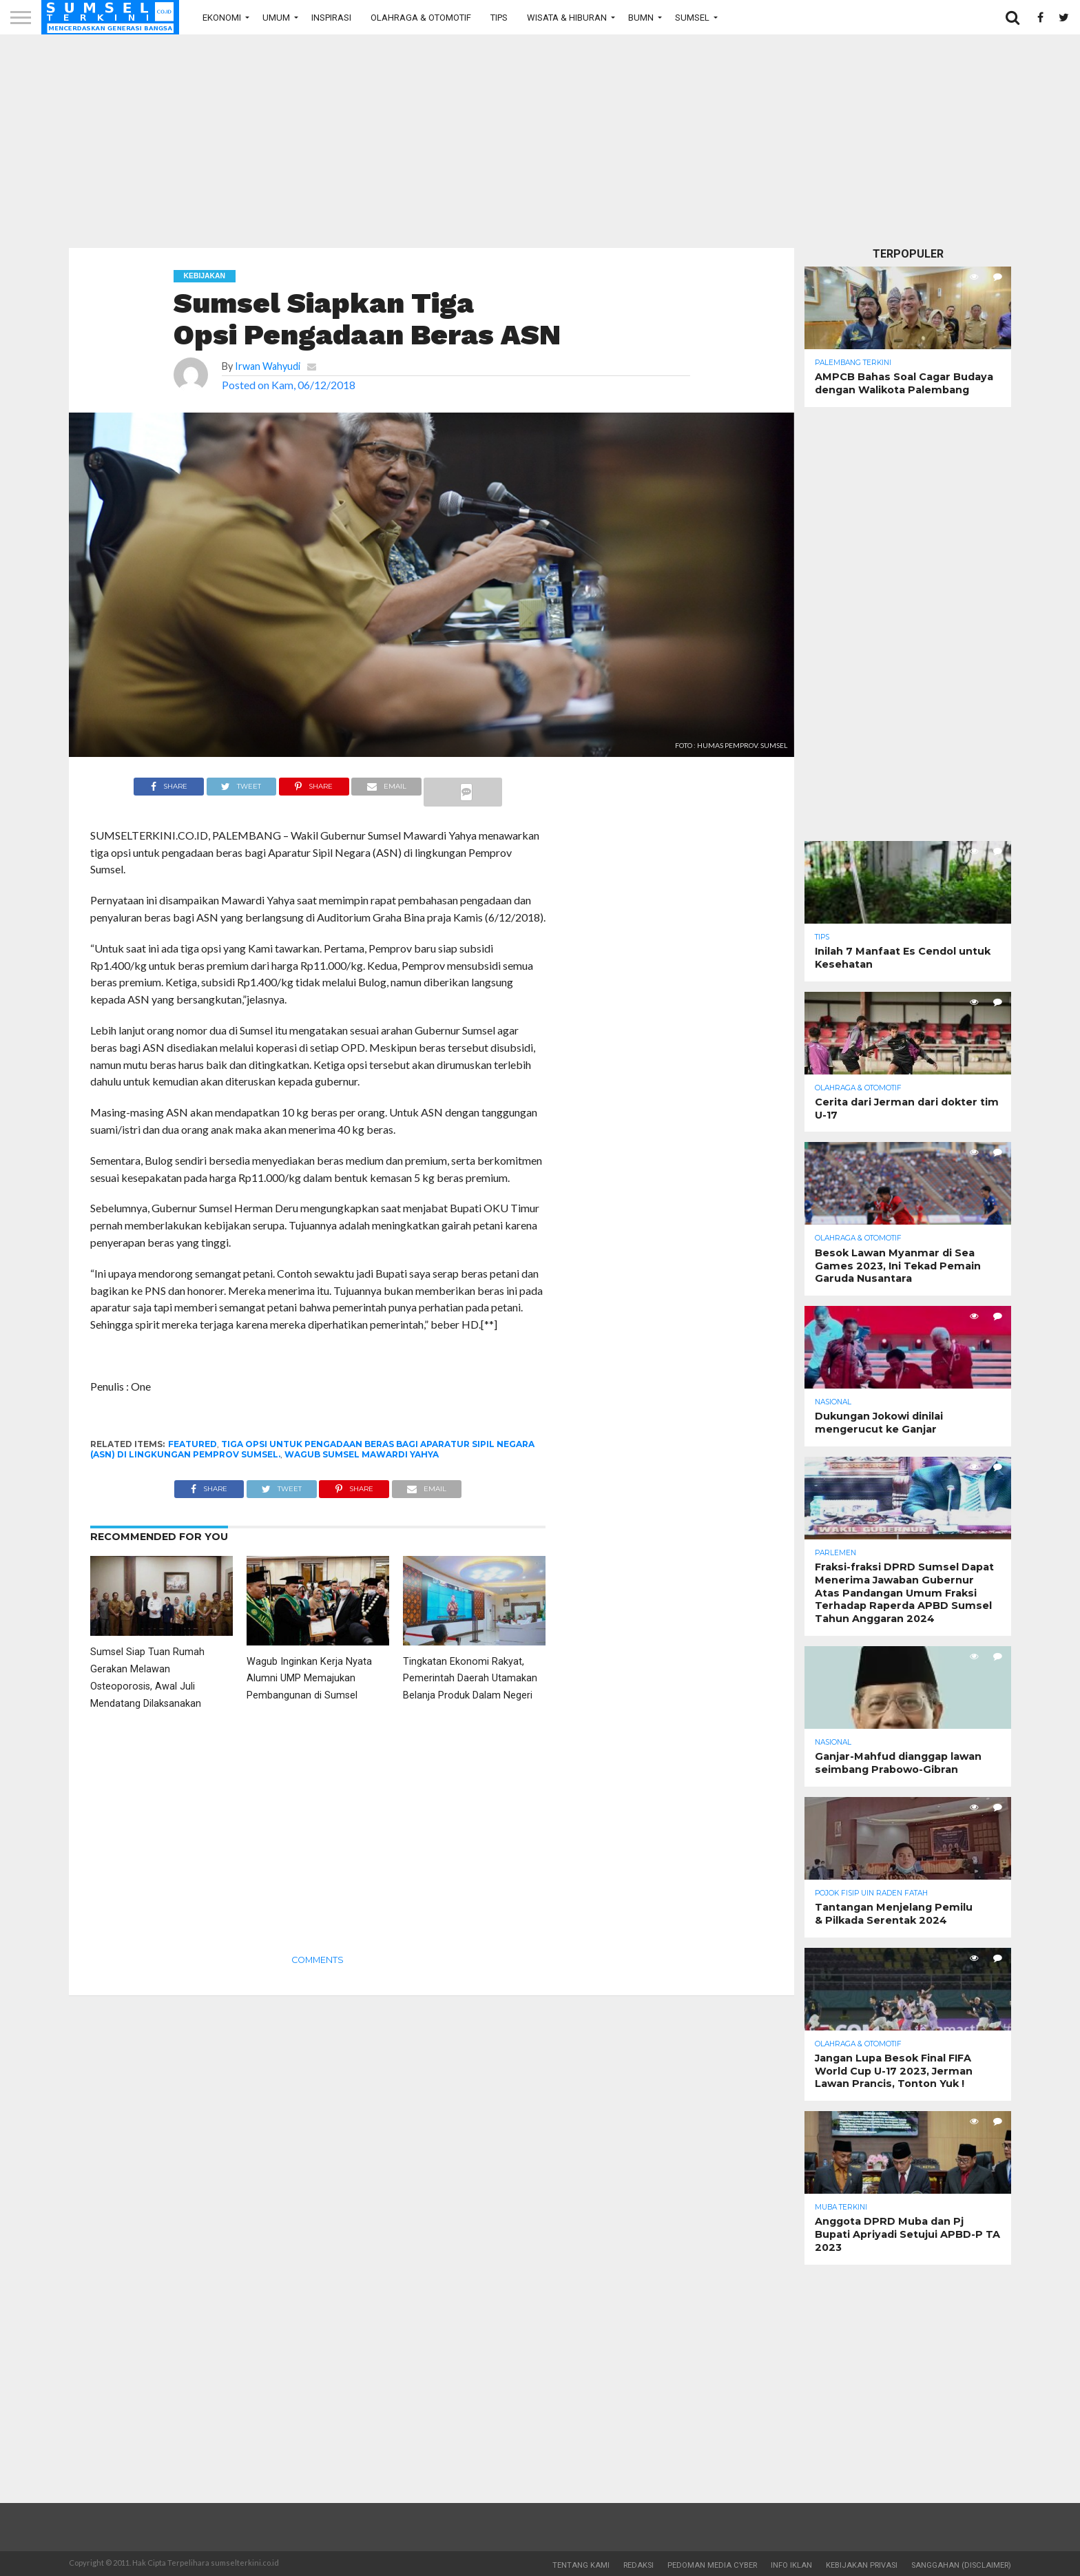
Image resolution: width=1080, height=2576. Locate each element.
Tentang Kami (581, 2565)
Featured (192, 1444)
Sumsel (692, 17)
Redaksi (638, 2565)
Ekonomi (221, 17)
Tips (499, 17)
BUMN (641, 17)
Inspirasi (331, 17)
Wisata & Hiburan (567, 17)
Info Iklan (791, 2565)
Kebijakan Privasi (861, 2565)
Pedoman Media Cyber (712, 2565)
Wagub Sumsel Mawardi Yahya (361, 1454)
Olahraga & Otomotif (421, 17)
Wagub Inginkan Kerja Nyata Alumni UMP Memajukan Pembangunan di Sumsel (309, 1679)
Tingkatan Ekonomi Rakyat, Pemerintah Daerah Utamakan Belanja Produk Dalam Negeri (470, 1679)
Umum (276, 17)
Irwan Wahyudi (267, 366)
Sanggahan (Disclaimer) (961, 2565)
